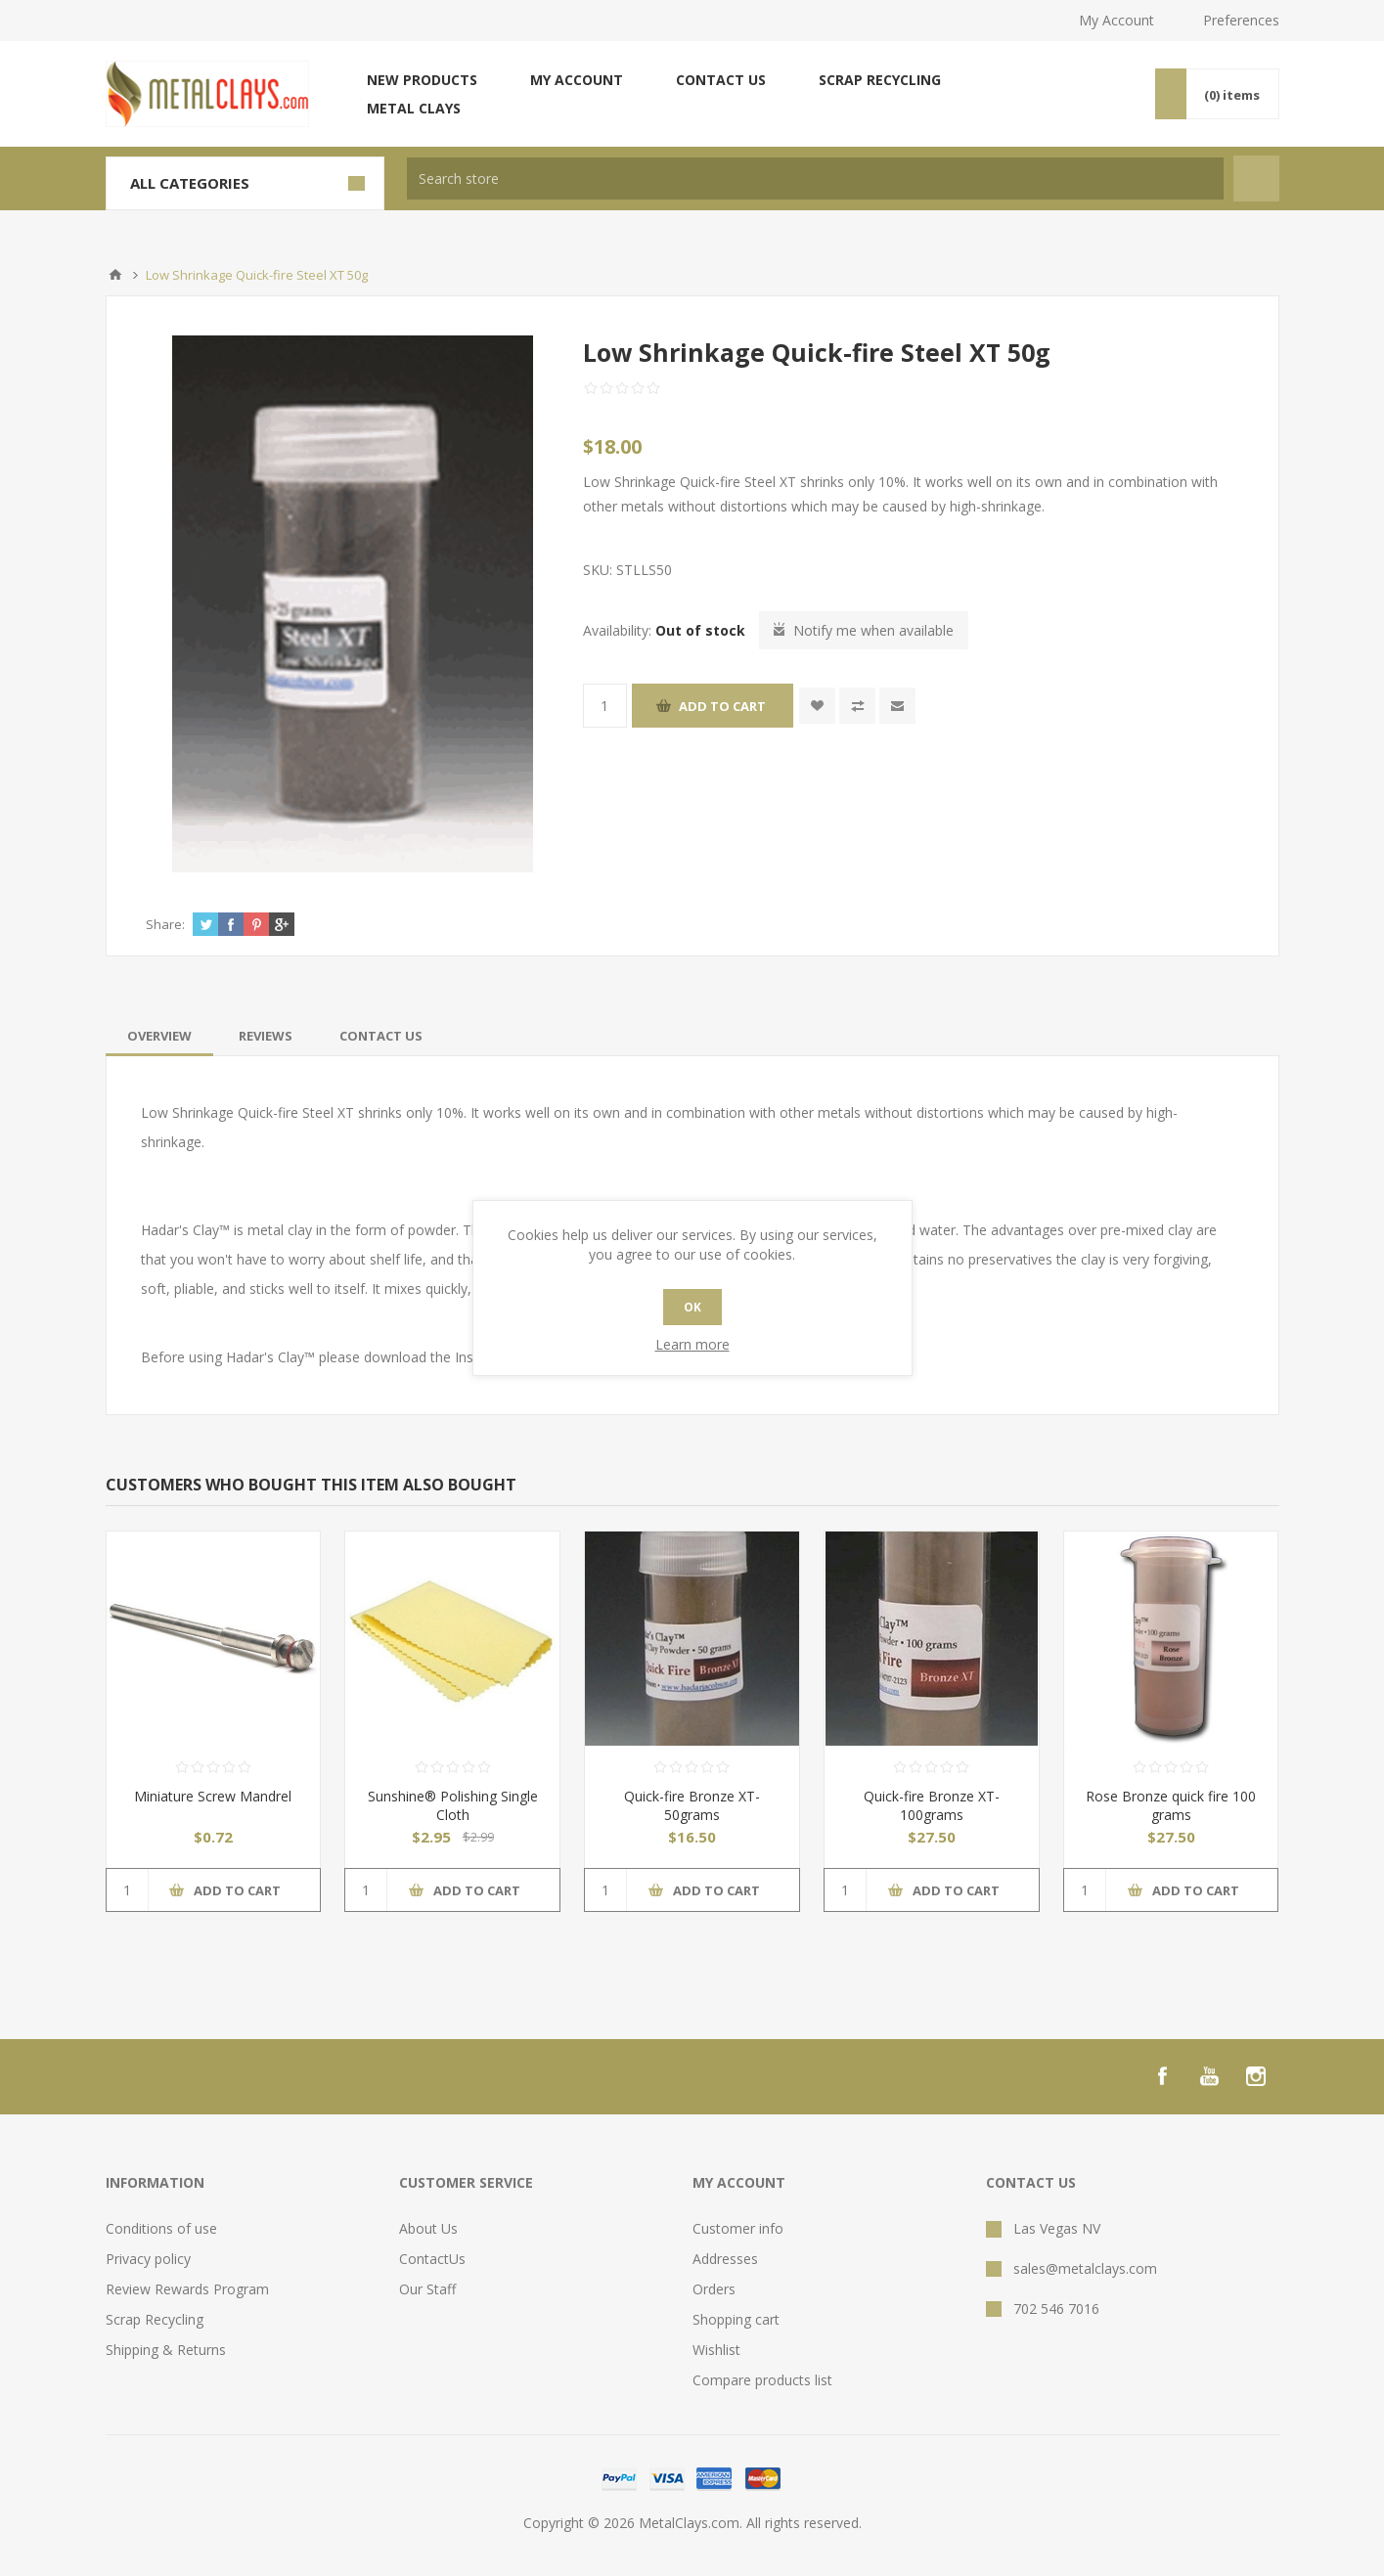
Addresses (725, 2258)
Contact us (721, 79)
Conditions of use (161, 2228)
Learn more (692, 1344)
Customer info (737, 2228)
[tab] (159, 1035)
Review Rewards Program (187, 2289)
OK (692, 1307)
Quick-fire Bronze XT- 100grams (932, 1805)
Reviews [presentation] (265, 1035)
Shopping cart (736, 2319)
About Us (428, 2228)
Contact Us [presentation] (381, 1035)
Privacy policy (148, 2258)
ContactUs (432, 2258)
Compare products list (762, 2380)
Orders (714, 2289)
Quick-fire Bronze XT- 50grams (692, 1805)
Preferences (1241, 20)
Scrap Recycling (880, 79)
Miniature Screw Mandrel (212, 1796)
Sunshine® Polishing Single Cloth (453, 1805)
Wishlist (716, 2349)
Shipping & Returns (166, 2349)
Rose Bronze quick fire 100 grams (1171, 1805)
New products (422, 79)
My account (576, 79)
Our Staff (427, 2289)
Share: (165, 924)
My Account (1116, 20)
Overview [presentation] (159, 1035)
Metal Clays (414, 108)
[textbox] (815, 178)
